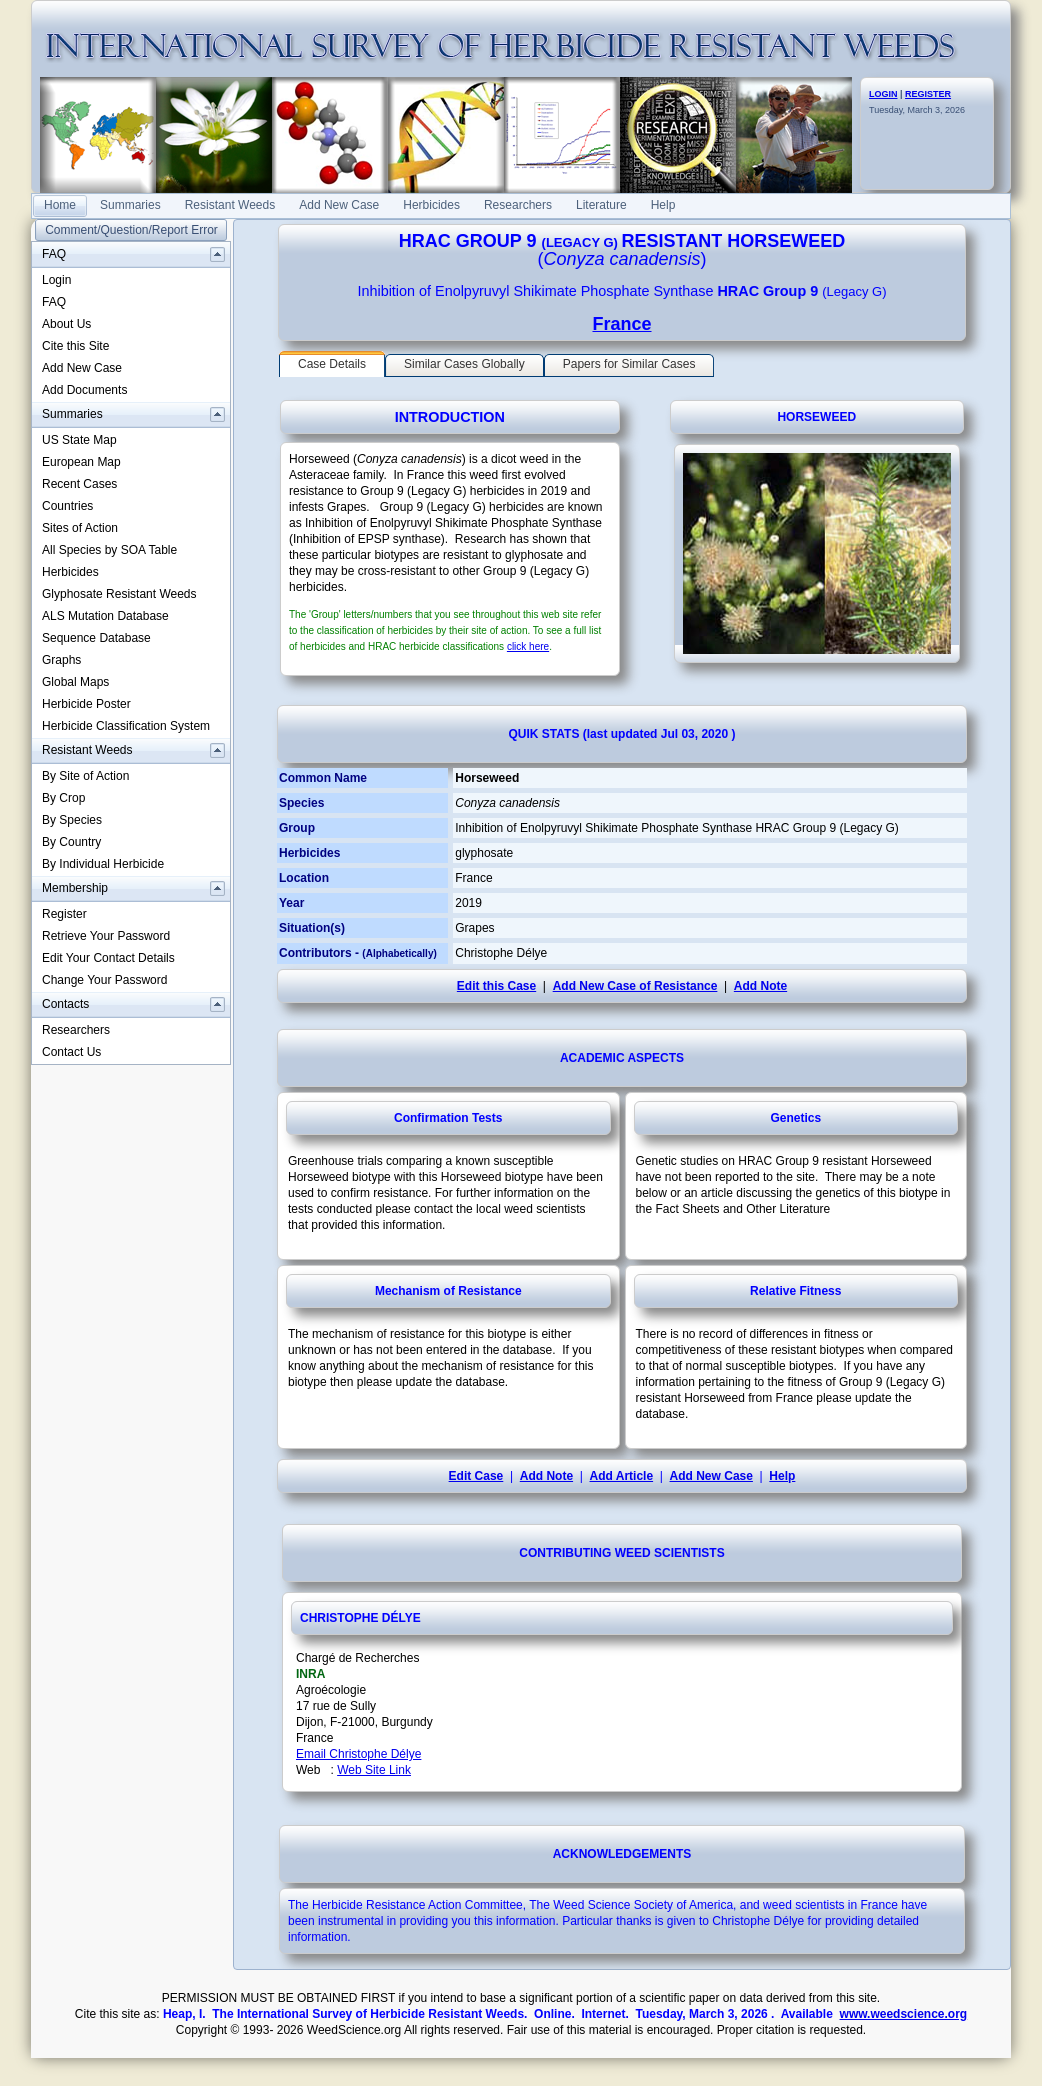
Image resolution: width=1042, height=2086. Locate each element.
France (621, 324)
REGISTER (928, 94)
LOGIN (883, 94)
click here (528, 646)
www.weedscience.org (904, 2014)
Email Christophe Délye (358, 1754)
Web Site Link (374, 1770)
